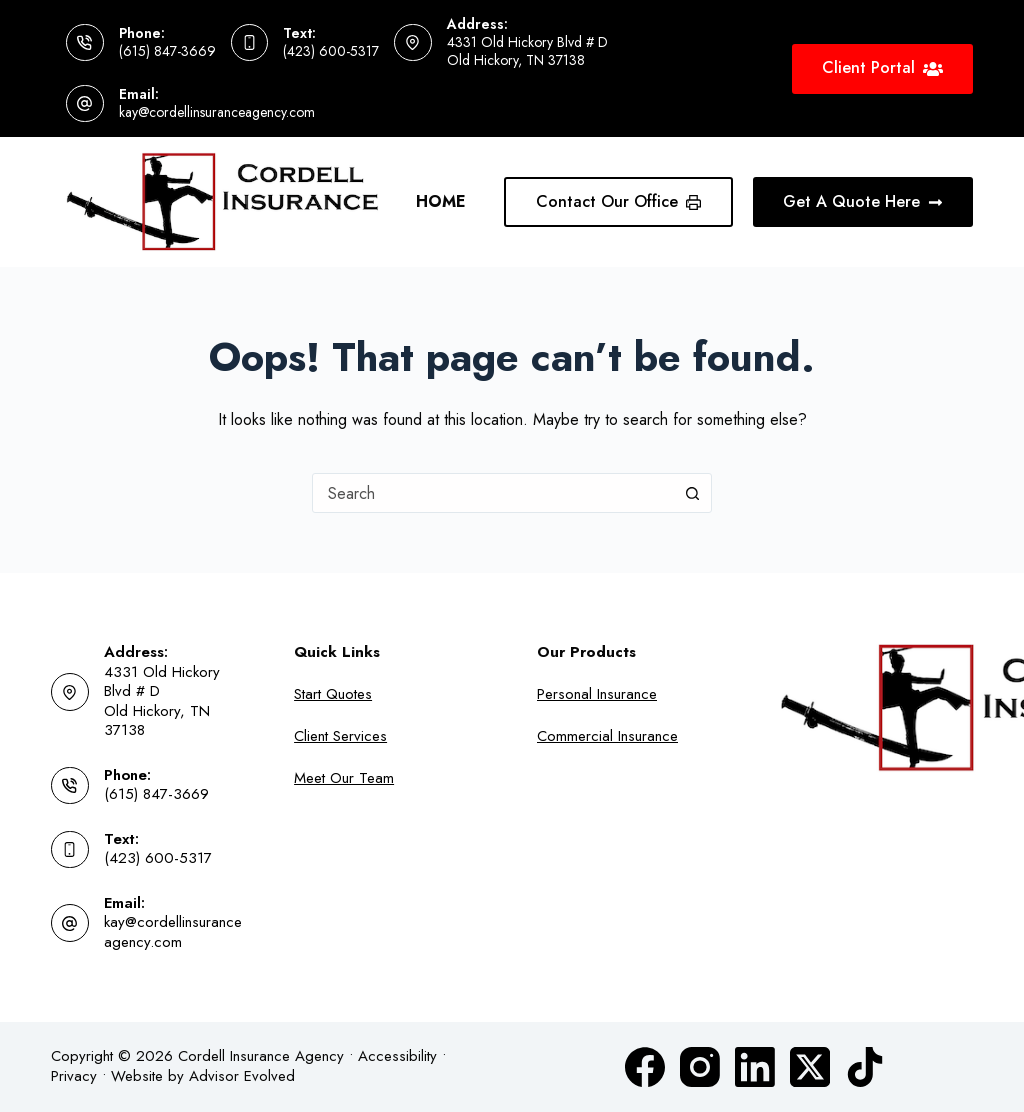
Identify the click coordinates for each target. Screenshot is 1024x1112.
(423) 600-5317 (331, 51)
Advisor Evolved (242, 1076)
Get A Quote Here (863, 201)
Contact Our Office (618, 201)
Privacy (74, 1076)
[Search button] (692, 493)
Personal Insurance (597, 694)
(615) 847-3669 (167, 51)
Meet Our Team (344, 778)
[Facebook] (645, 1067)
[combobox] (493, 493)
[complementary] (879, 1002)
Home (441, 201)
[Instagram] (700, 1067)
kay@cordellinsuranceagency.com (217, 112)
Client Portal (882, 67)
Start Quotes (333, 694)
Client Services (340, 736)
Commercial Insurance (607, 736)
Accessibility (397, 1056)
